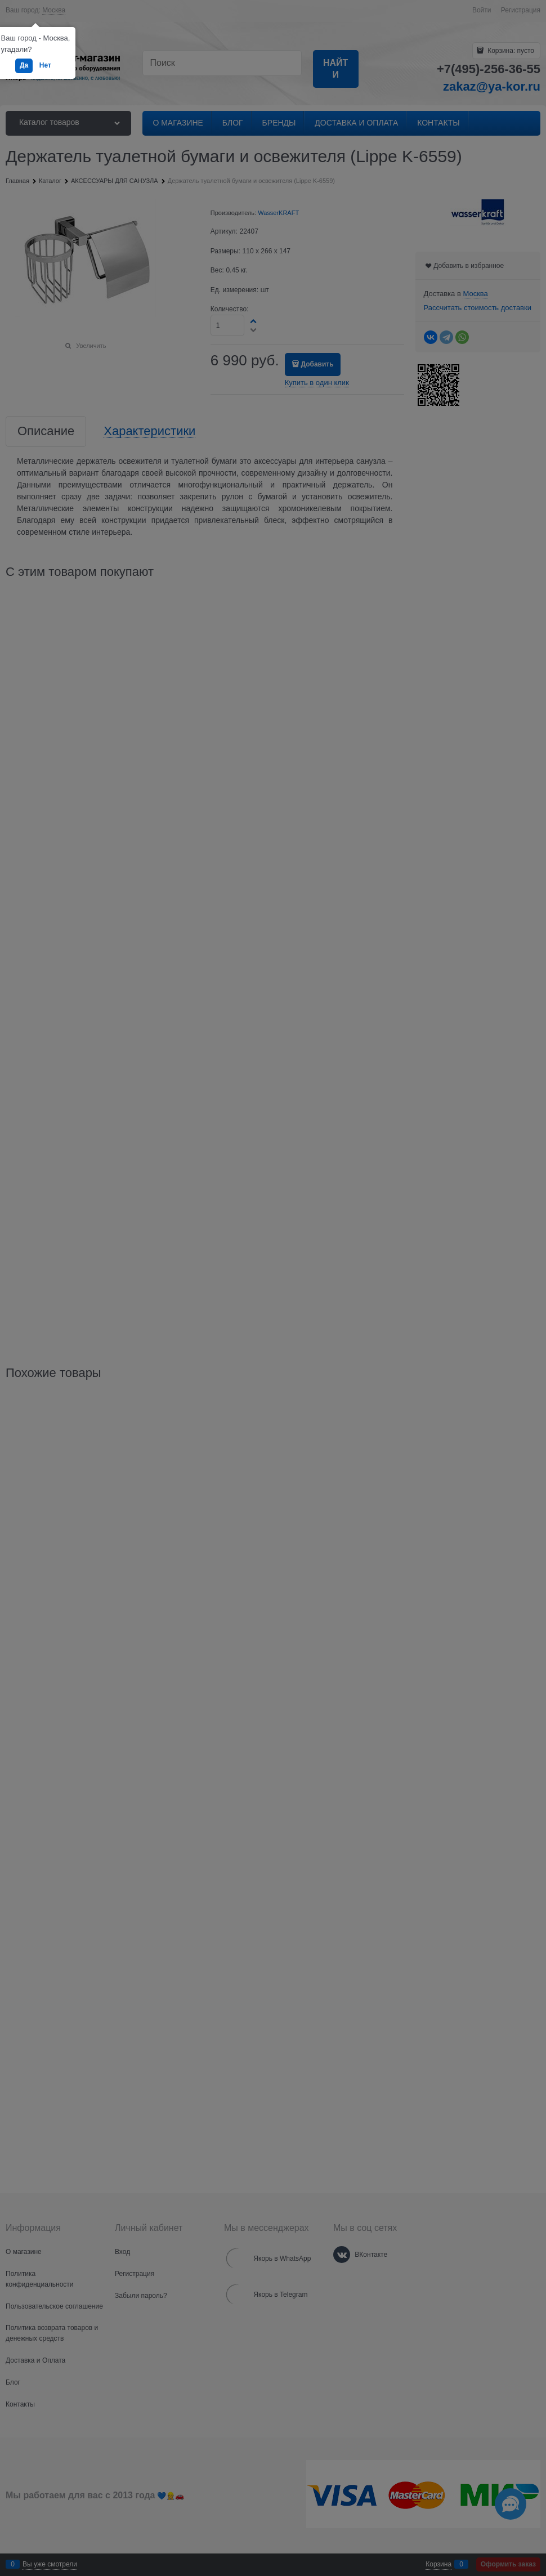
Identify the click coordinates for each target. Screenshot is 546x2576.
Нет (45, 65)
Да (24, 65)
